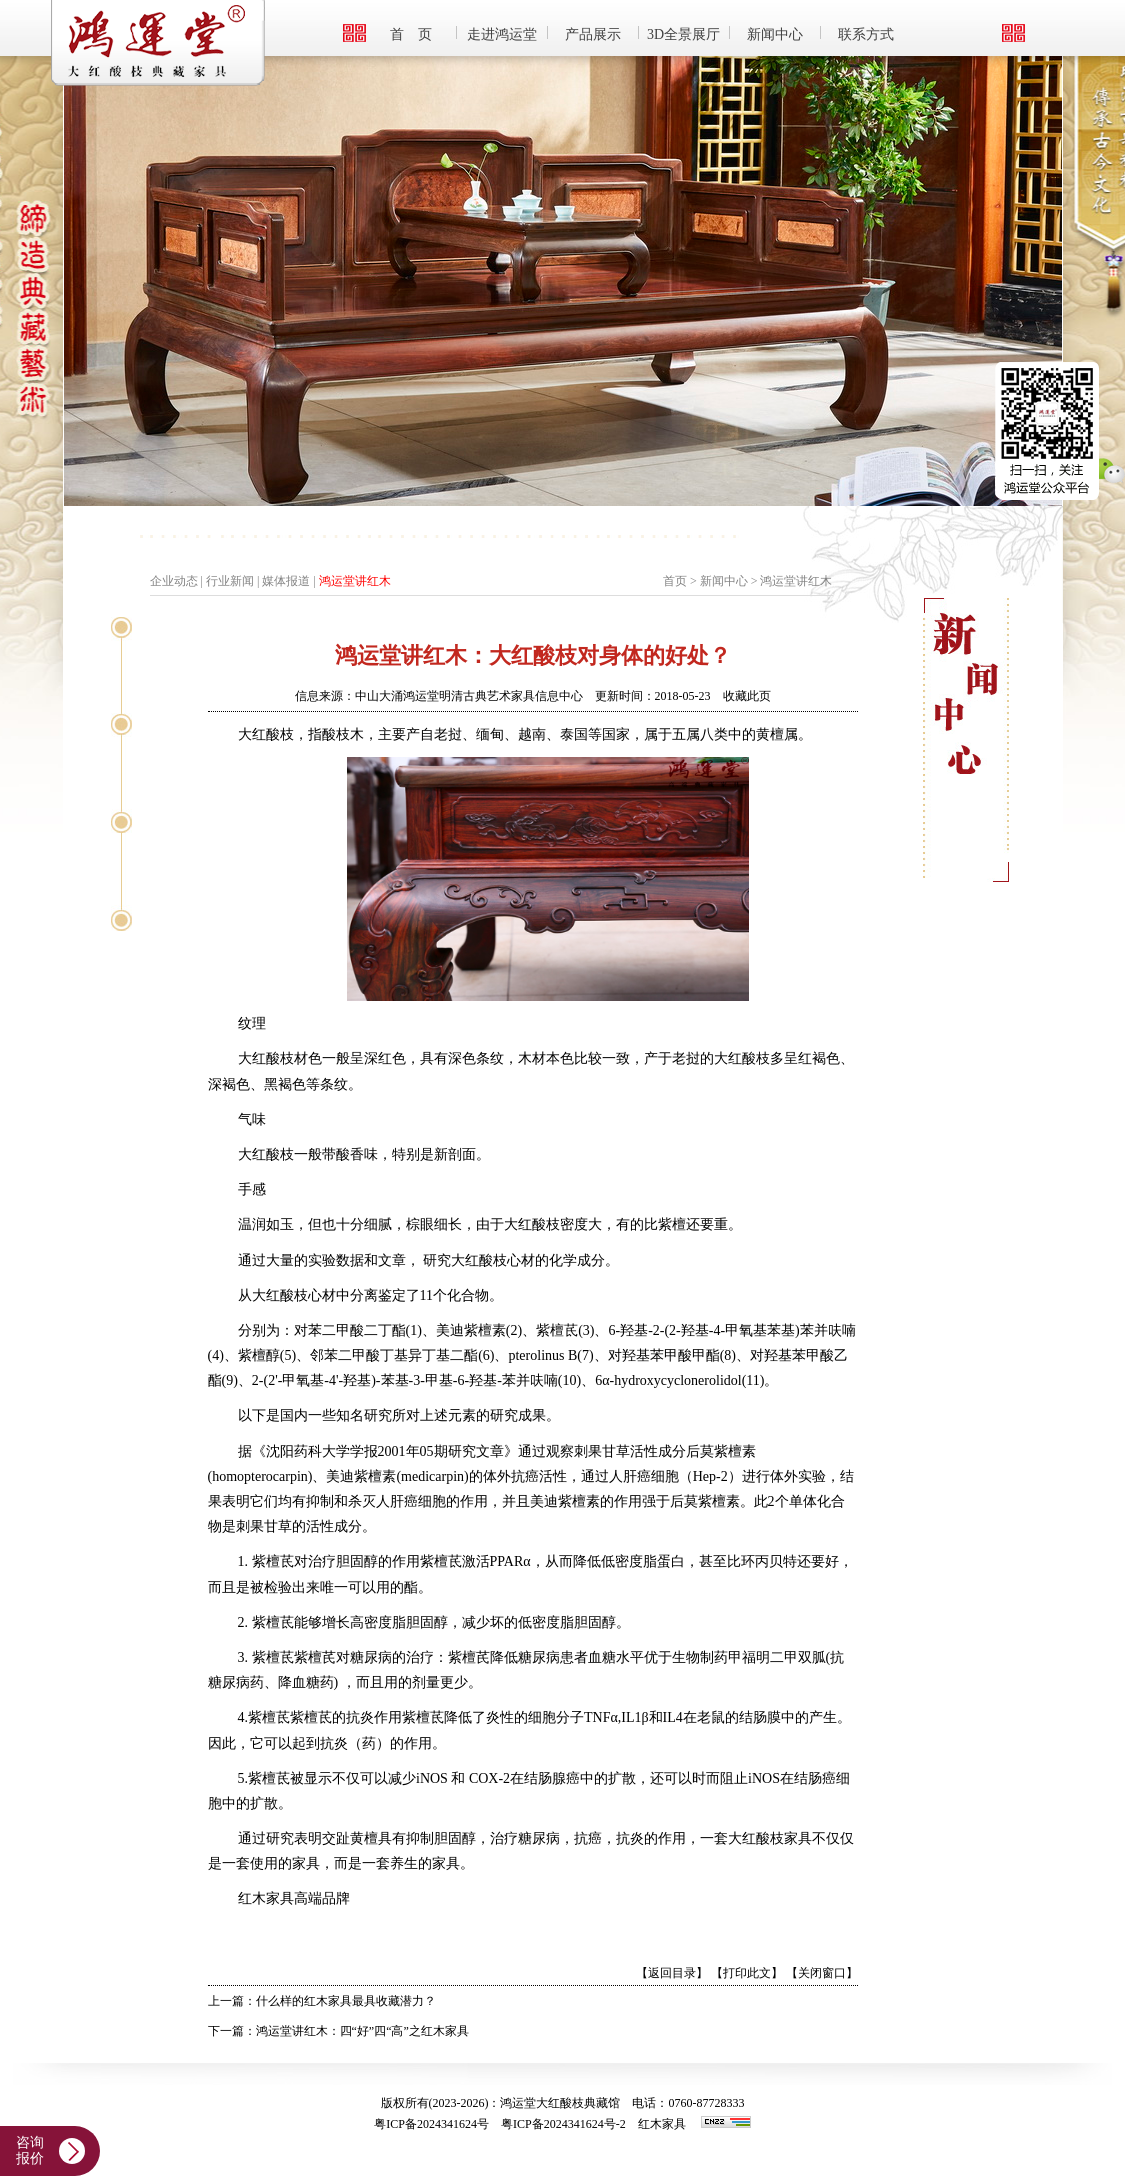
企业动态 (174, 581)
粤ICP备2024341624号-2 (563, 2124)
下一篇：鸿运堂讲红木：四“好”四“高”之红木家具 (338, 2031)
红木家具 (662, 2124)
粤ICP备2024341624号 (431, 2124)
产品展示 (593, 34)
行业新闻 (230, 581)
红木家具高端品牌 (294, 1898)
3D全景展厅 (683, 34)
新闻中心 (775, 34)
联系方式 (866, 34)
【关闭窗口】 (822, 1973)
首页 (675, 581)
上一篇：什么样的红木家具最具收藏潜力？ (322, 2001)
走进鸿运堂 (502, 34)
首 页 (411, 34)
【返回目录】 (672, 1973)
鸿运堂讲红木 (355, 581)
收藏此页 (747, 696)
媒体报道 (286, 581)
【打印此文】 (747, 1973)
